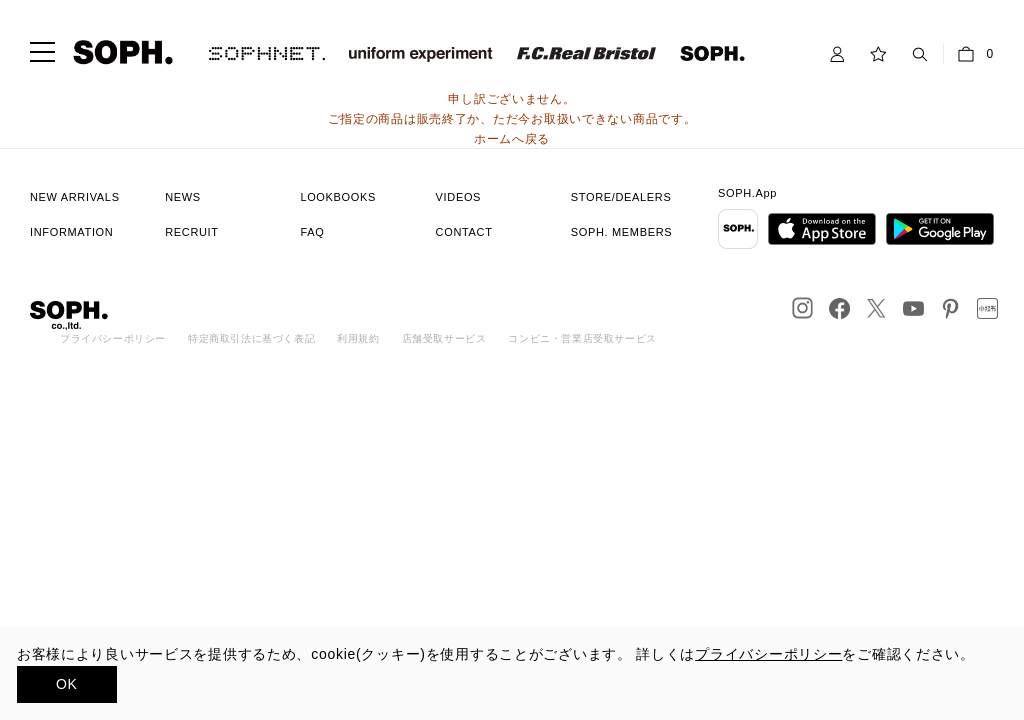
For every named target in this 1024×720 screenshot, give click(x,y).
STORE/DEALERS (621, 197)
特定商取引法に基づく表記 (251, 338)
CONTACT (464, 232)
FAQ (312, 232)
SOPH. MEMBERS (621, 232)
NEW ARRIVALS (75, 197)
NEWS (183, 197)
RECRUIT (192, 232)
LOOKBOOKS (338, 197)
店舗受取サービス (444, 338)
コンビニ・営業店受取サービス (582, 338)
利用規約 (358, 338)
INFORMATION (71, 232)
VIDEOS (459, 197)
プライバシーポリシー (113, 338)
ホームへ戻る (512, 139)
